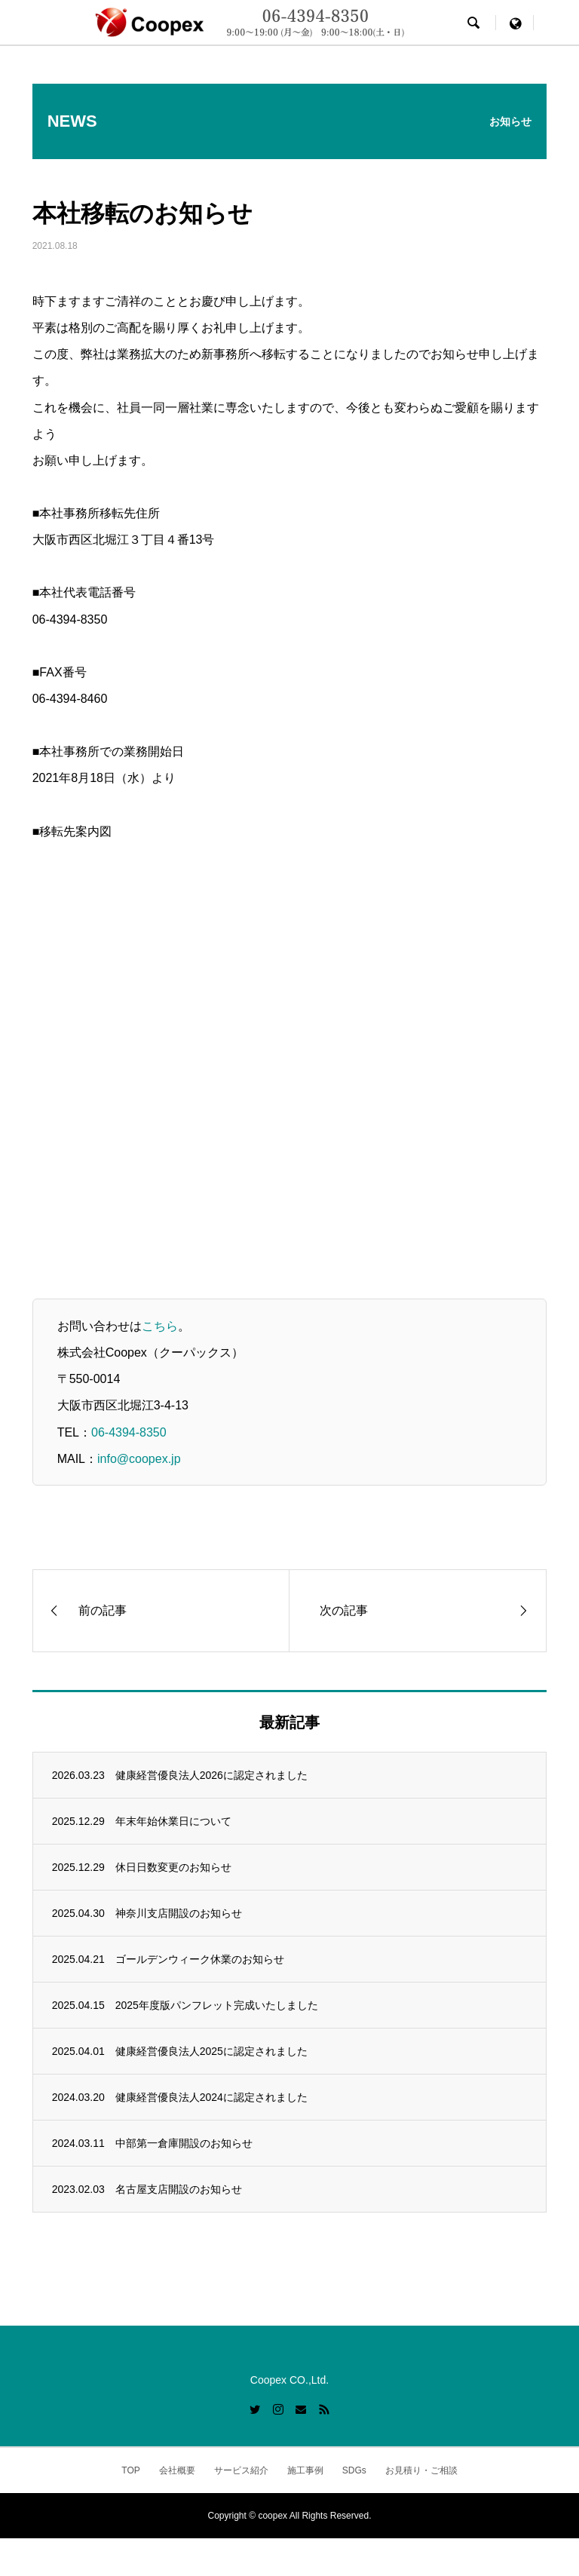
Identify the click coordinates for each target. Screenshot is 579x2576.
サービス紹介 (241, 2470)
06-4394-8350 (129, 1432)
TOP (130, 2470)
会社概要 (177, 2470)
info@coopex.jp (139, 1458)
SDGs (354, 2470)
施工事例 (305, 2470)
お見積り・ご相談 (421, 2470)
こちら (160, 1326)
